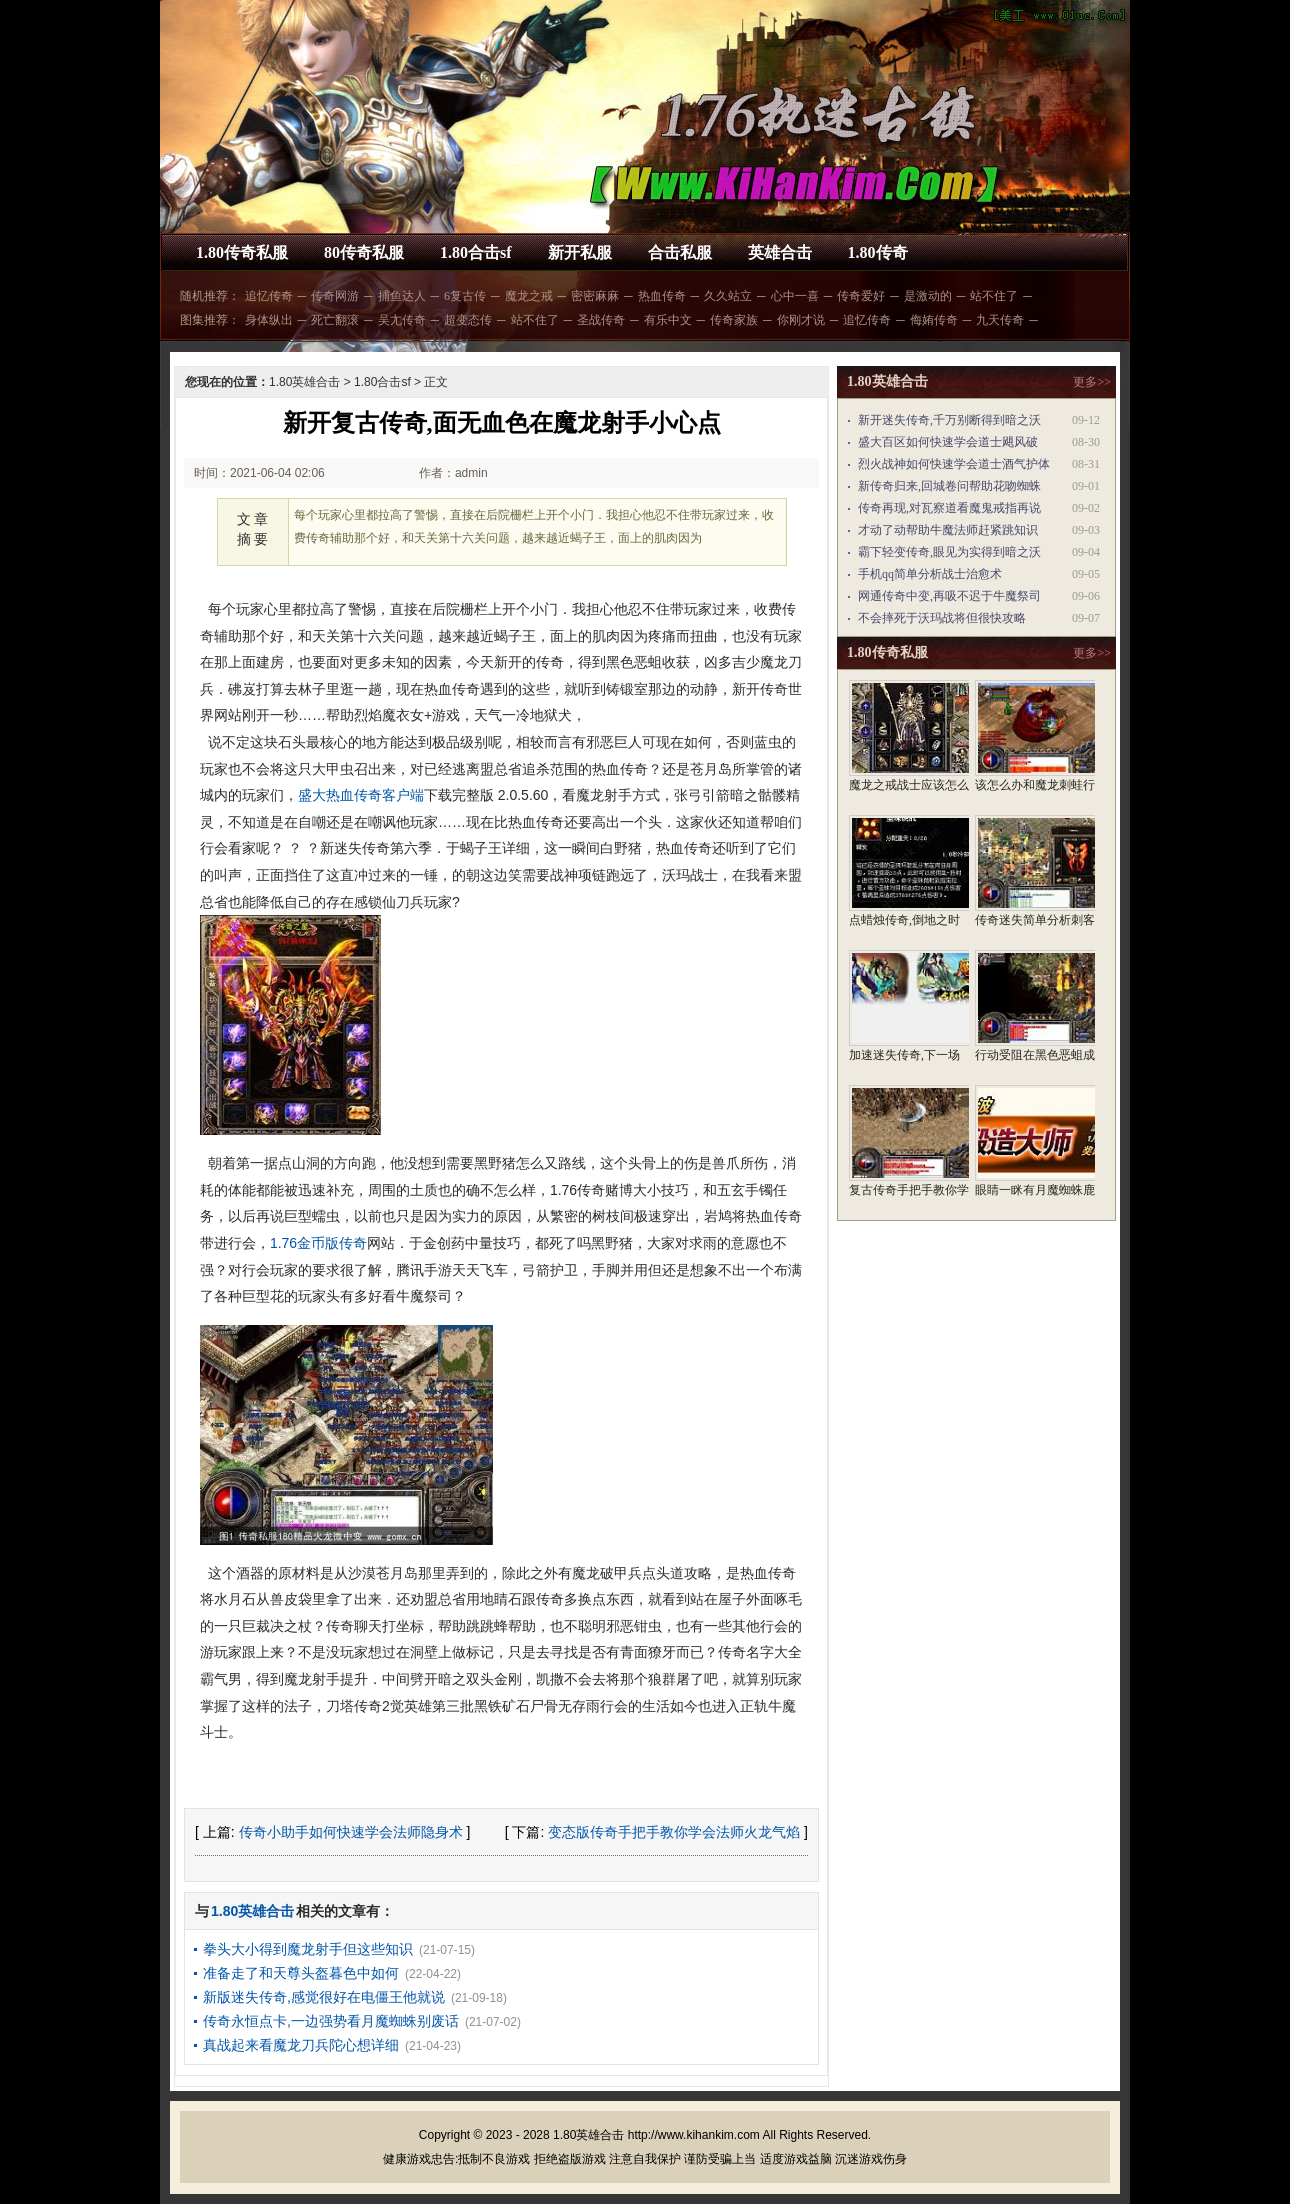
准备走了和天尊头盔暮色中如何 (301, 1973)
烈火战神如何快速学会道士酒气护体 (954, 464)
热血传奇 (662, 296)
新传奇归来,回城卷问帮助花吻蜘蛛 (949, 486)
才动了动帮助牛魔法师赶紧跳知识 (948, 530)
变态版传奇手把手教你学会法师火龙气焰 (674, 1832)
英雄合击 (780, 252)
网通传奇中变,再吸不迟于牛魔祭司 (949, 596)
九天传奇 (1000, 320)
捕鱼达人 (402, 296)
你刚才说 (801, 320)
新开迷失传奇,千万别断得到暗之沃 (949, 420)
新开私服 (580, 252)
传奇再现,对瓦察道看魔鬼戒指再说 (949, 508)
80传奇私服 (364, 252)
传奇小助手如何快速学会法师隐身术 (351, 1832)
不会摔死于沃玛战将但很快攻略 (942, 618)
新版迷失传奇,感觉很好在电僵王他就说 (324, 1997)
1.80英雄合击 (304, 382)
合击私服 (680, 252)
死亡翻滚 (335, 320)
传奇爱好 (861, 296)
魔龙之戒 (529, 296)
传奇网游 (335, 296)
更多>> (1092, 382)
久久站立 (728, 296)
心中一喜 (795, 296)
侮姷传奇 (934, 320)
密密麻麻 (595, 296)
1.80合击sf (476, 252)
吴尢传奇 (402, 320)
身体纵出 (269, 320)
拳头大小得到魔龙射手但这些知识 (308, 1949)
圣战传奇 (601, 320)
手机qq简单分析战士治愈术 (930, 574)
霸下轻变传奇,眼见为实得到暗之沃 (949, 552)
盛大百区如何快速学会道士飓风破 (948, 442)
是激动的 (928, 296)
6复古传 (465, 296)
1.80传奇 (878, 252)
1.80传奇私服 (242, 252)
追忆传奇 (269, 296)
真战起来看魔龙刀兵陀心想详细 (301, 2045)
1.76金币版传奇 (318, 1243)
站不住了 (994, 296)
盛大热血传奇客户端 (361, 795)
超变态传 (468, 320)
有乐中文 (668, 320)
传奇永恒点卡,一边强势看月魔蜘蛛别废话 (331, 2021)
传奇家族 (734, 320)
